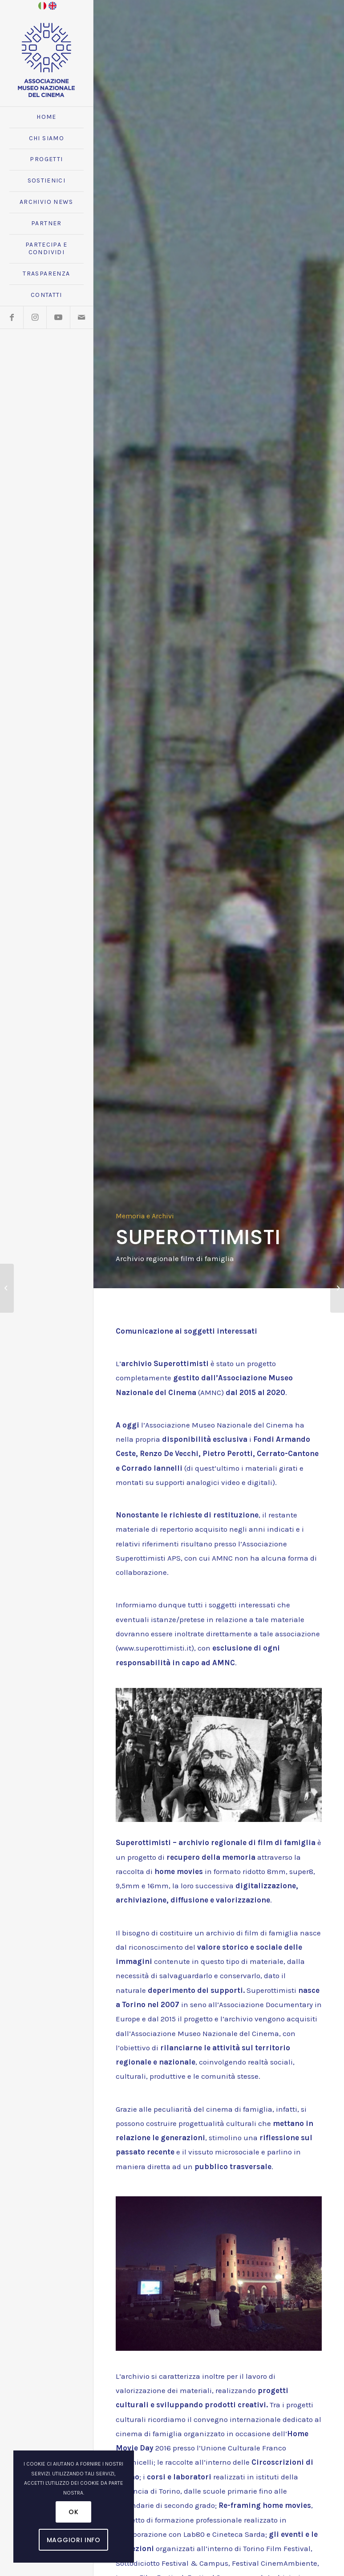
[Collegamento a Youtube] (57, 317)
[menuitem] (46, 117)
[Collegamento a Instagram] (34, 317)
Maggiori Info (74, 2539)
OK (73, 2511)
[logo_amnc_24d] (46, 60)
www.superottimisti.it (154, 1647)
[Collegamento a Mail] (81, 317)
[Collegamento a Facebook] (11, 317)
